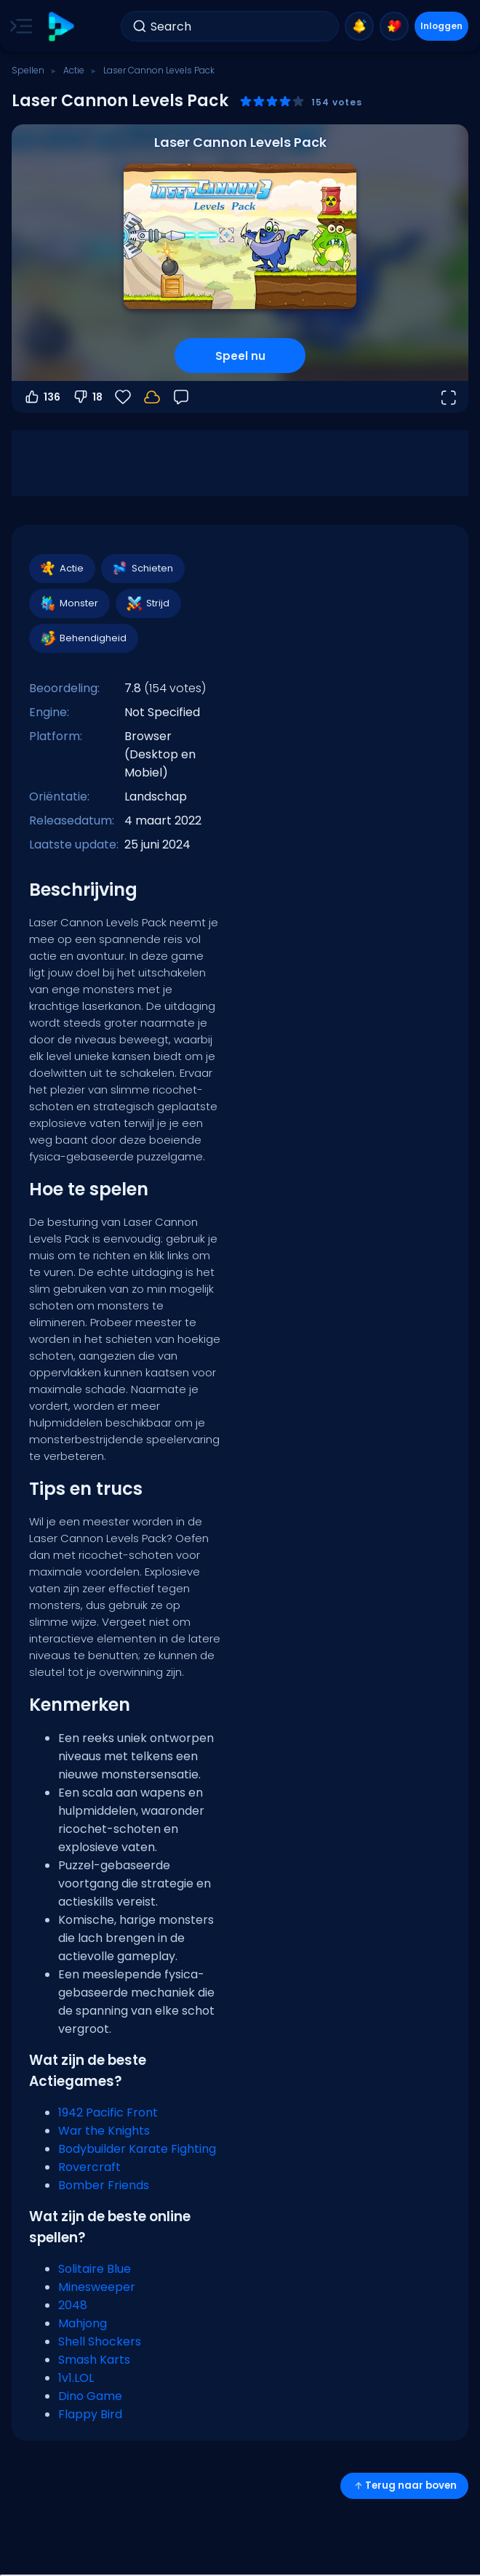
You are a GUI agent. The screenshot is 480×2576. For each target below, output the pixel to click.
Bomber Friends (103, 2185)
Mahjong (82, 2323)
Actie (73, 70)
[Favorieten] (123, 397)
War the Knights (104, 2130)
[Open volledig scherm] (448, 397)
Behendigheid (83, 638)
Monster (68, 603)
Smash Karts (94, 2359)
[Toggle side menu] (18, 26)
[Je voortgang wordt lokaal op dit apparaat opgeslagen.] (152, 397)
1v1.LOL (76, 2378)
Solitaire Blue (94, 2268)
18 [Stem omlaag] (87, 397)
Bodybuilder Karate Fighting (137, 2148)
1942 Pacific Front (108, 2112)
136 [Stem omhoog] (41, 397)
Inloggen (441, 26)
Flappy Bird (90, 2414)
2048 (72, 2305)
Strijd (147, 603)
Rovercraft (89, 2167)
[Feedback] (181, 397)
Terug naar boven (404, 2485)
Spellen (28, 70)
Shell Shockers (99, 2341)
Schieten (142, 568)
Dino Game (90, 2396)
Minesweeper (96, 2287)
